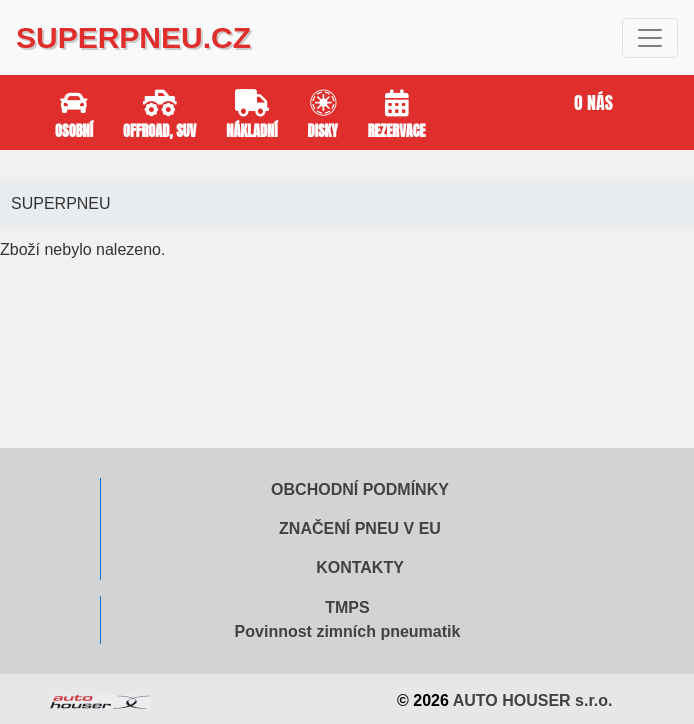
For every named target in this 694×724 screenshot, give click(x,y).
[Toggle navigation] (650, 38)
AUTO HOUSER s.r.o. (533, 700)
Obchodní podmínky (360, 489)
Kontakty (360, 567)
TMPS (347, 607)
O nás (593, 102)
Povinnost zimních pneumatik (348, 631)
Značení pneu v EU (360, 528)
